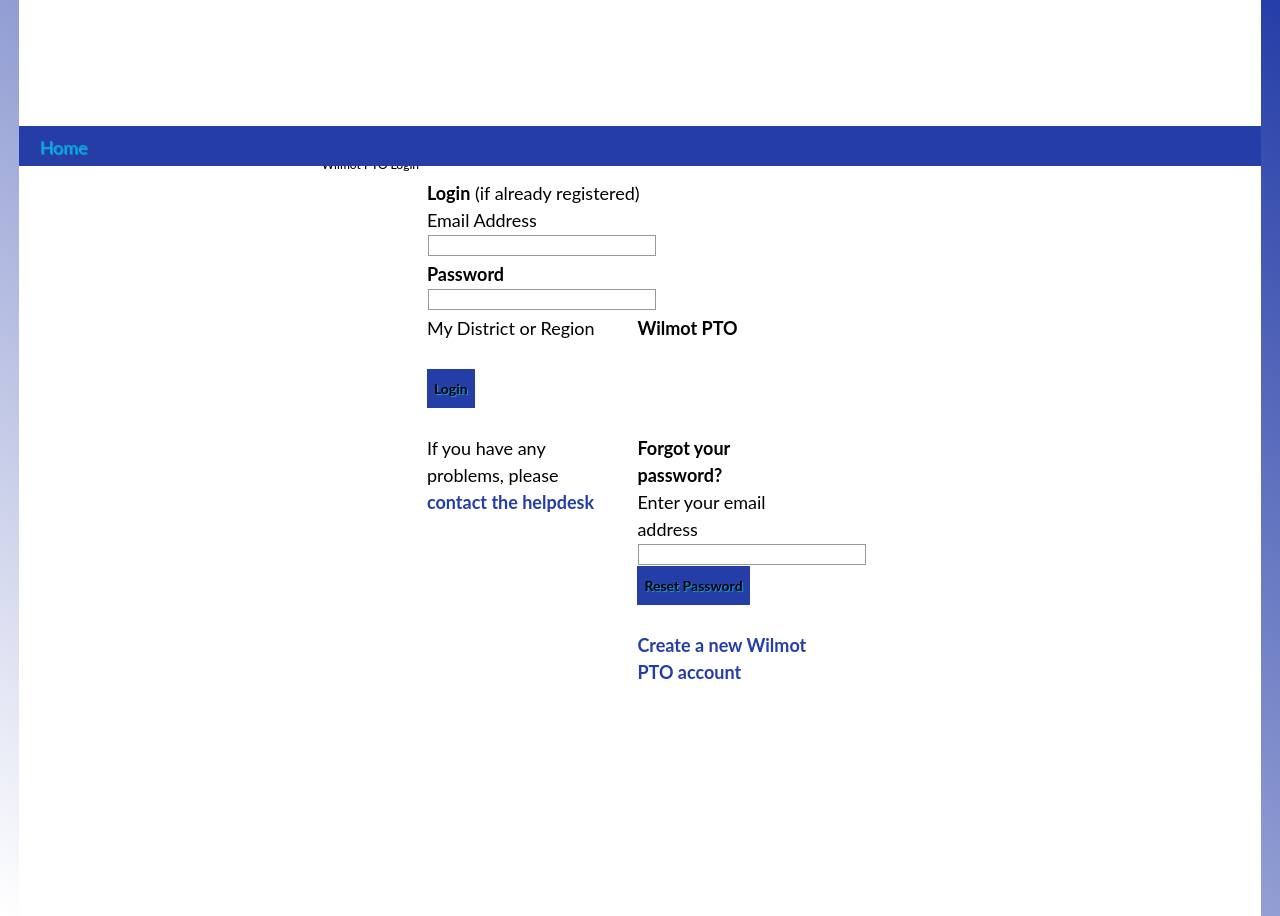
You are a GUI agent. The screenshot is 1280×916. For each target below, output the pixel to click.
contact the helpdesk (510, 502)
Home (63, 145)
